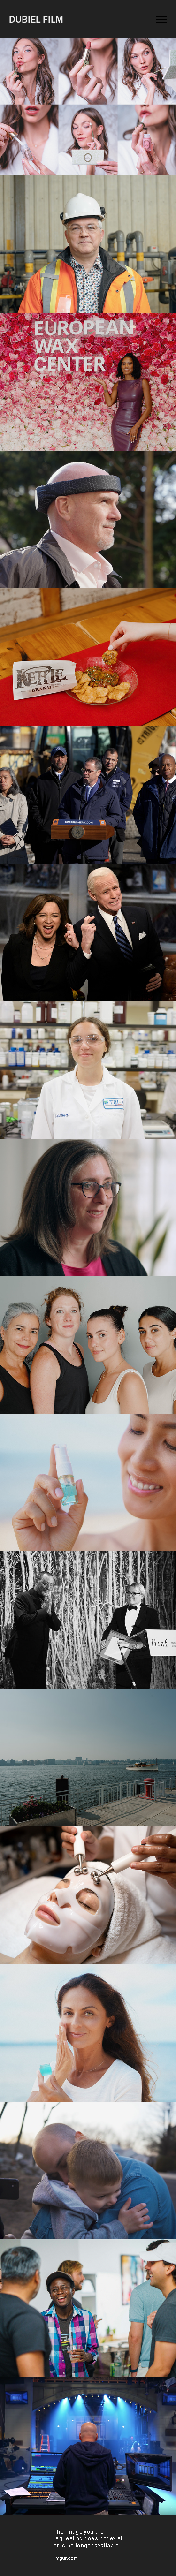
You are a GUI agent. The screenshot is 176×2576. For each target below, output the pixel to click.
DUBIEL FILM (36, 19)
